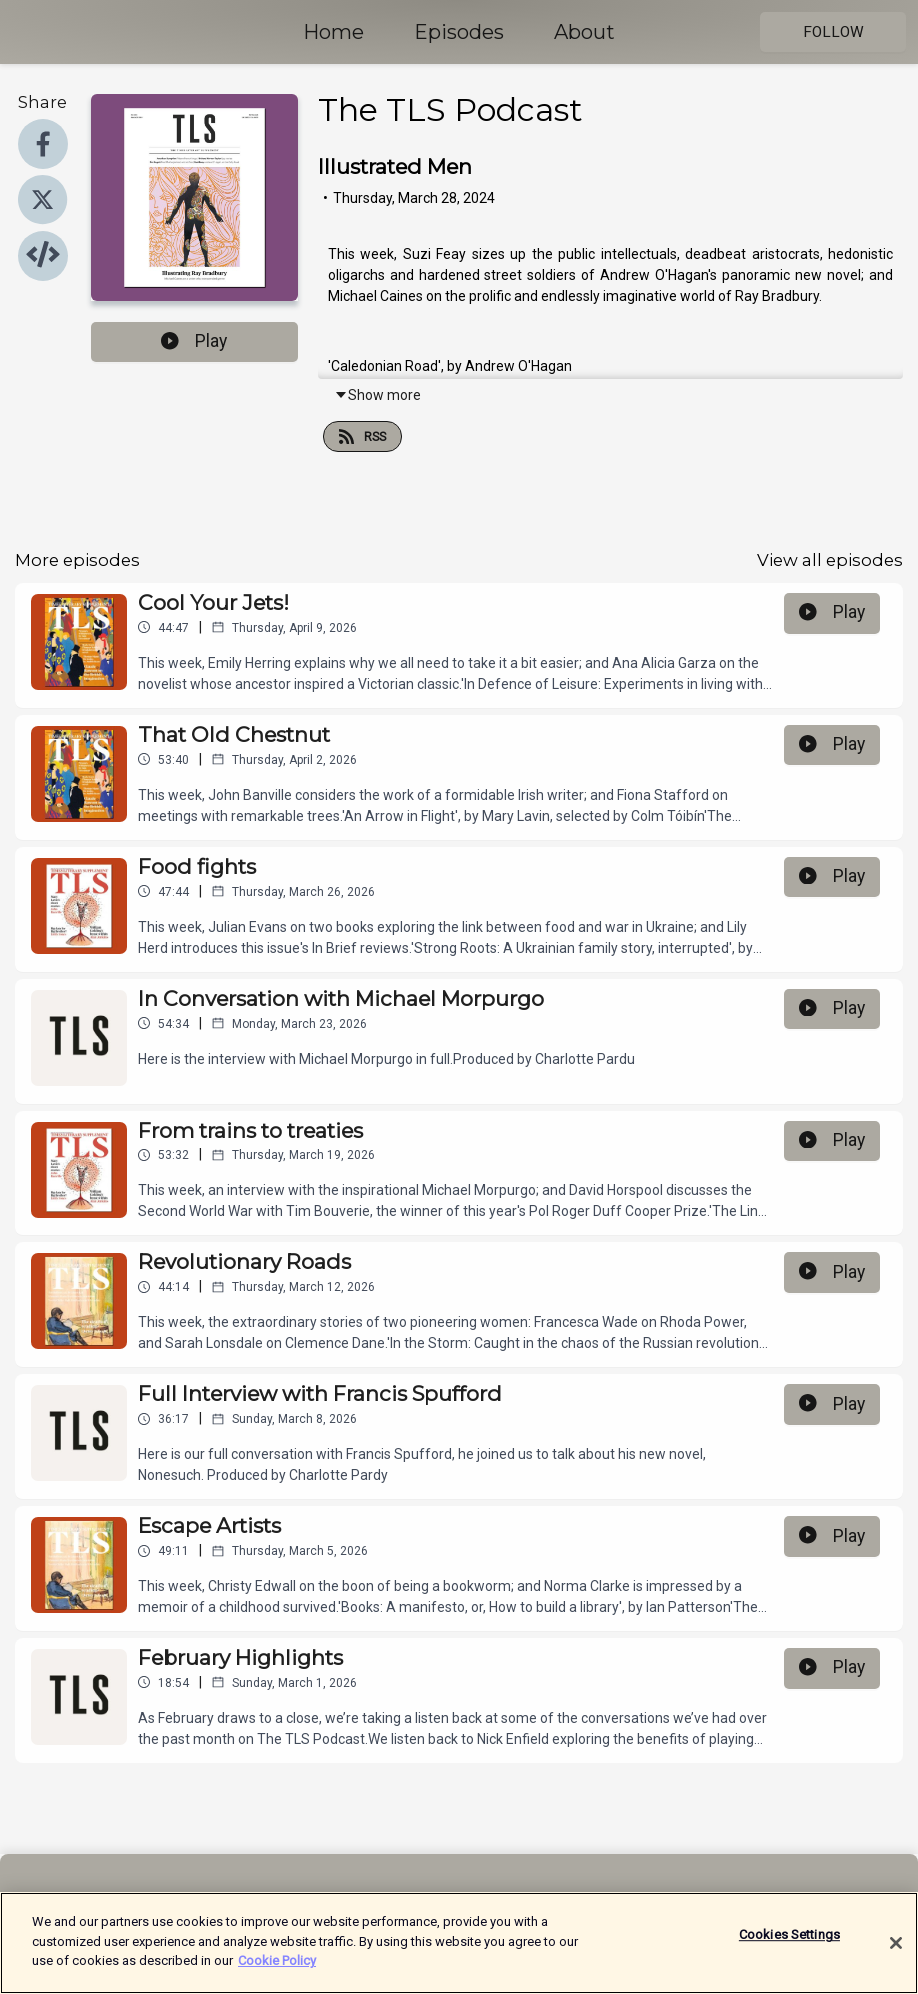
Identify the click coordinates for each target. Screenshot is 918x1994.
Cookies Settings (789, 1942)
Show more (377, 395)
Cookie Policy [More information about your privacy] (277, 1968)
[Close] (896, 1950)
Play (194, 341)
